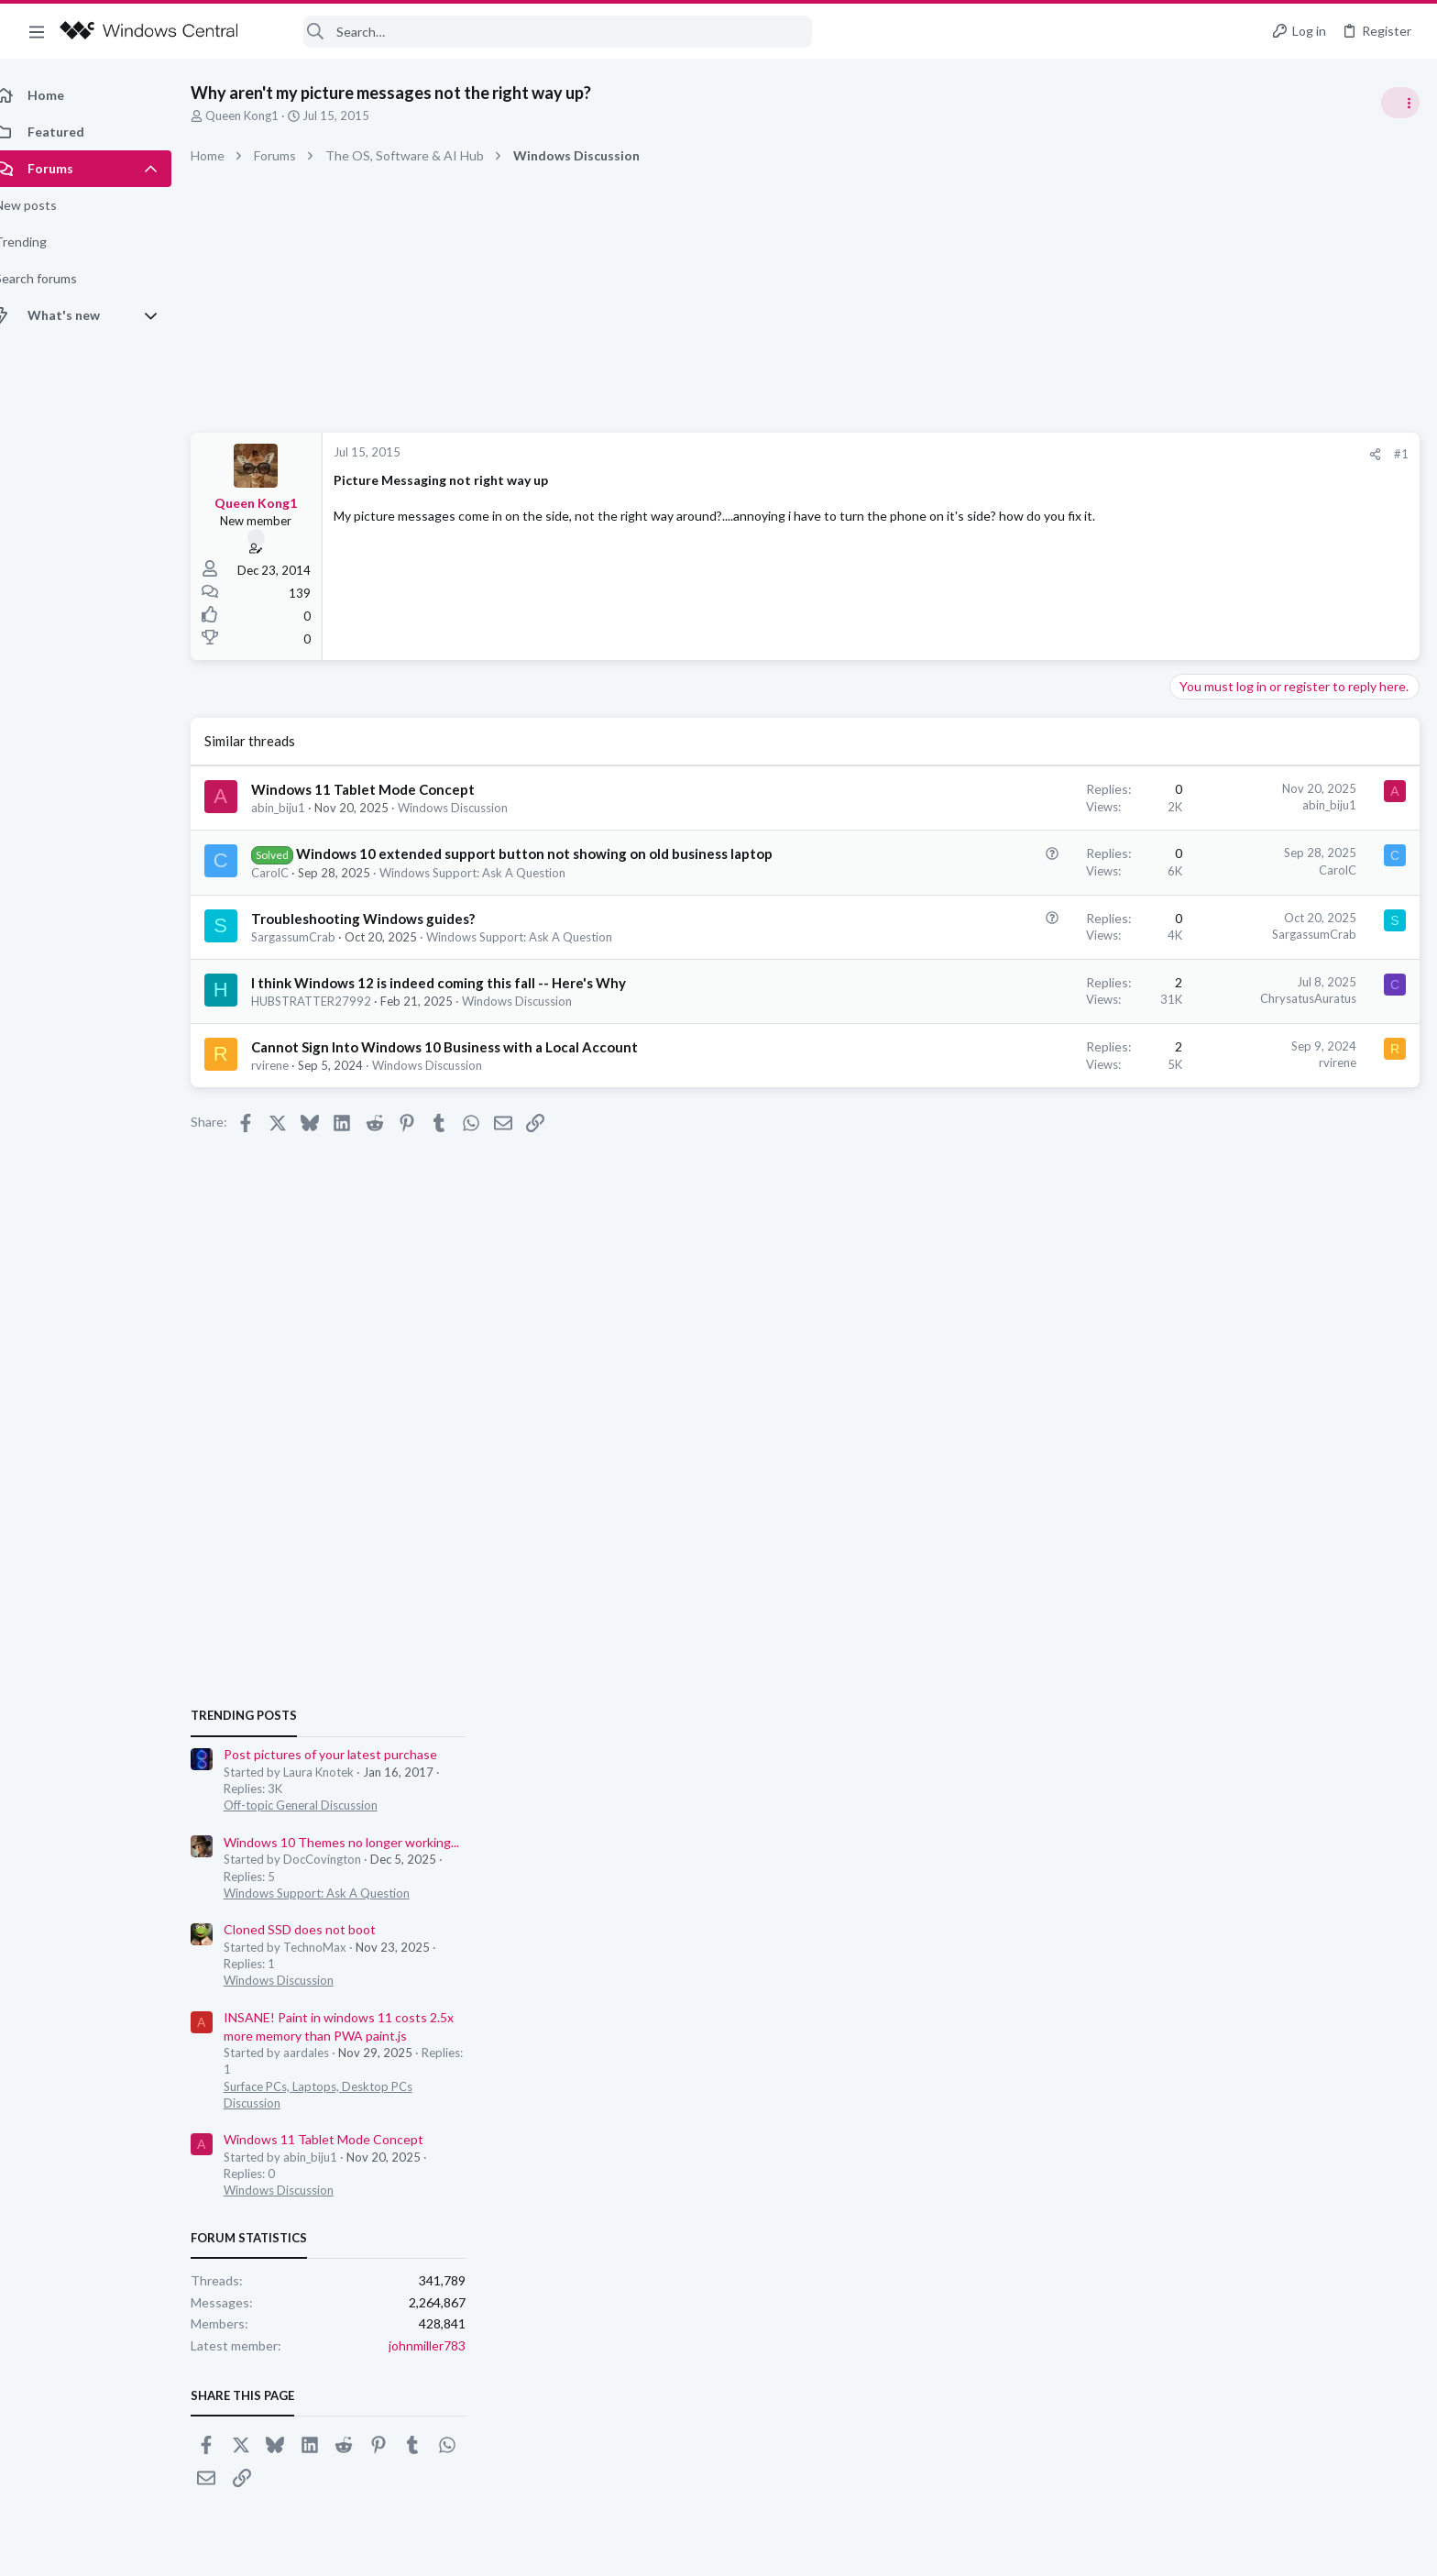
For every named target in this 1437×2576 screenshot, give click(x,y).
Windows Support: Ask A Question (493, 892)
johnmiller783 (1380, 1622)
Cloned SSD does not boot (1253, 1206)
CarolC (290, 892)
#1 (1107, 453)
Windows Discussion (473, 807)
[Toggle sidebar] (1399, 102)
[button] (36, 31)
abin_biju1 (298, 807)
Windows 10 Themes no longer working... (1294, 1118)
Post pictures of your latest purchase (1283, 1031)
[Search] (537, 32)
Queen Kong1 (262, 115)
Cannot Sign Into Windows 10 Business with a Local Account (464, 1066)
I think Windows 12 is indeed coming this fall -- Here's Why (458, 1002)
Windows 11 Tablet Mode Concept (383, 789)
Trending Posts (1197, 992)
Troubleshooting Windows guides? (383, 938)
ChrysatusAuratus (1014, 1017)
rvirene (290, 1084)
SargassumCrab (313, 956)
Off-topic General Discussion (1254, 1081)
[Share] (1081, 454)
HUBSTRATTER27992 (331, 1020)
